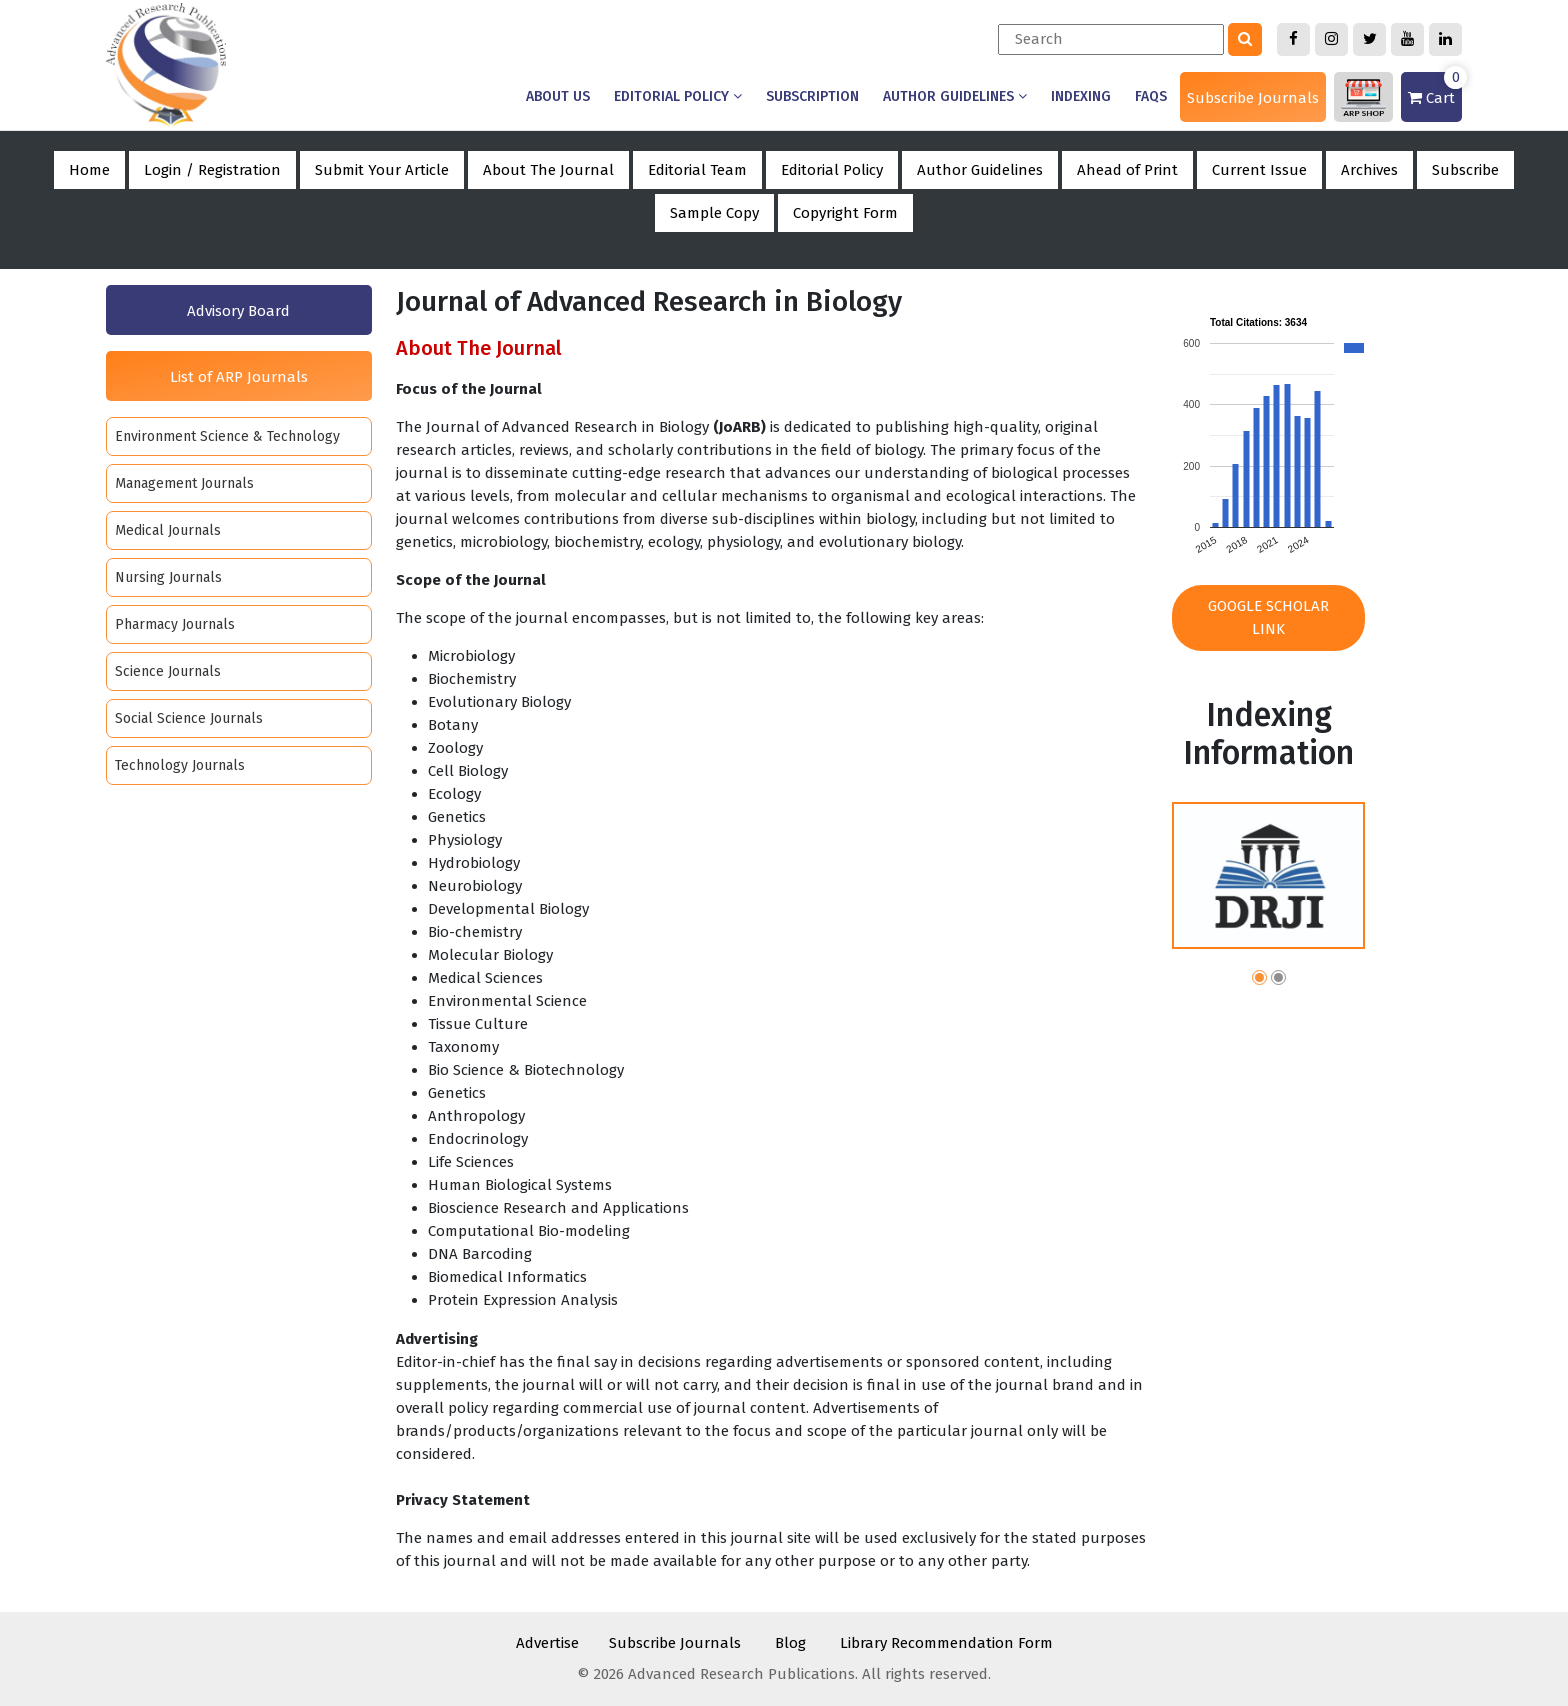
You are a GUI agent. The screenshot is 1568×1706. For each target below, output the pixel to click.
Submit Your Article (382, 170)
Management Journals (184, 483)
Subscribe (1465, 170)
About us (558, 96)
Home (89, 170)
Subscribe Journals (1253, 98)
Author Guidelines (955, 96)
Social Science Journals (189, 718)
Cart (1435, 89)
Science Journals (168, 671)
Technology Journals (180, 765)
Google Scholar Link (1268, 617)
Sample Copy (714, 213)
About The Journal (548, 170)
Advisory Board (238, 311)
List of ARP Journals (239, 377)
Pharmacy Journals (175, 624)
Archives (1369, 170)
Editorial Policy (678, 96)
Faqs (1151, 96)
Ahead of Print (1127, 170)
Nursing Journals (168, 577)
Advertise (547, 1643)
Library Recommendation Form (946, 1643)
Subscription (812, 96)
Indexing (1081, 96)
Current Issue (1259, 170)
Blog (790, 1643)
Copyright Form (845, 213)
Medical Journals (168, 530)
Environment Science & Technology (227, 436)
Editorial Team (697, 170)
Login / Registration (212, 170)
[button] (1259, 980)
